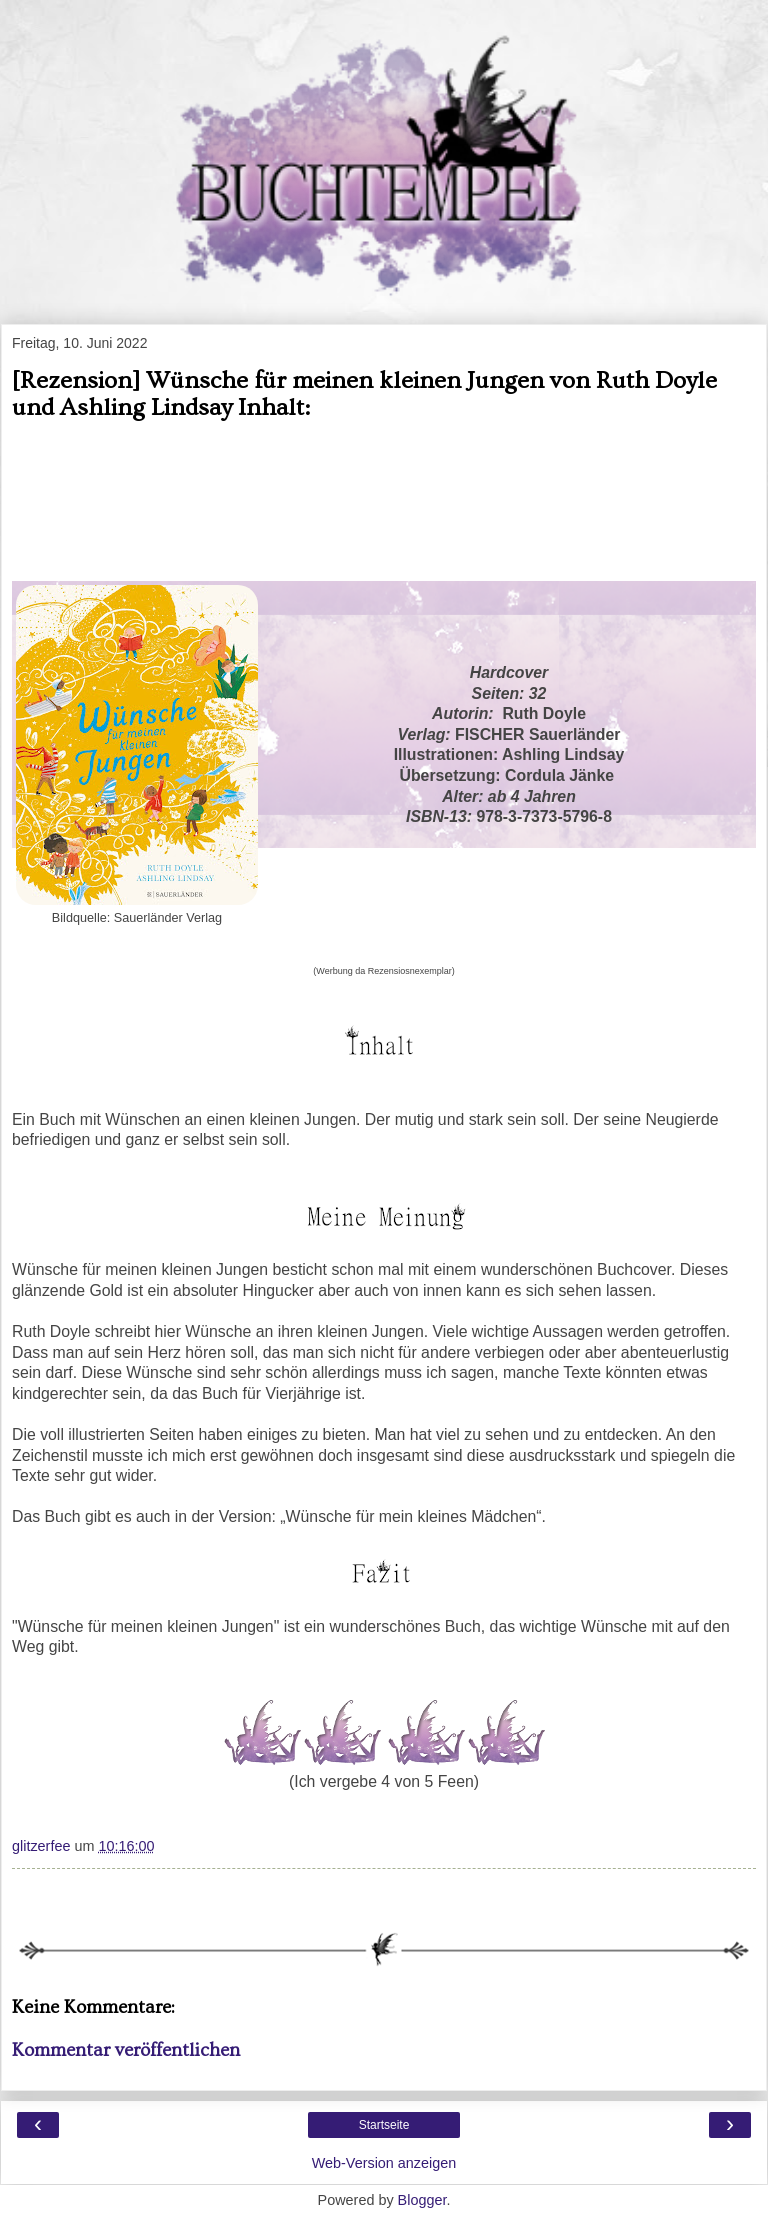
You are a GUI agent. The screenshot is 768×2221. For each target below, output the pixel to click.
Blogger (422, 2200)
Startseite (384, 2125)
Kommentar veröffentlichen (126, 2050)
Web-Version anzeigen (384, 2163)
